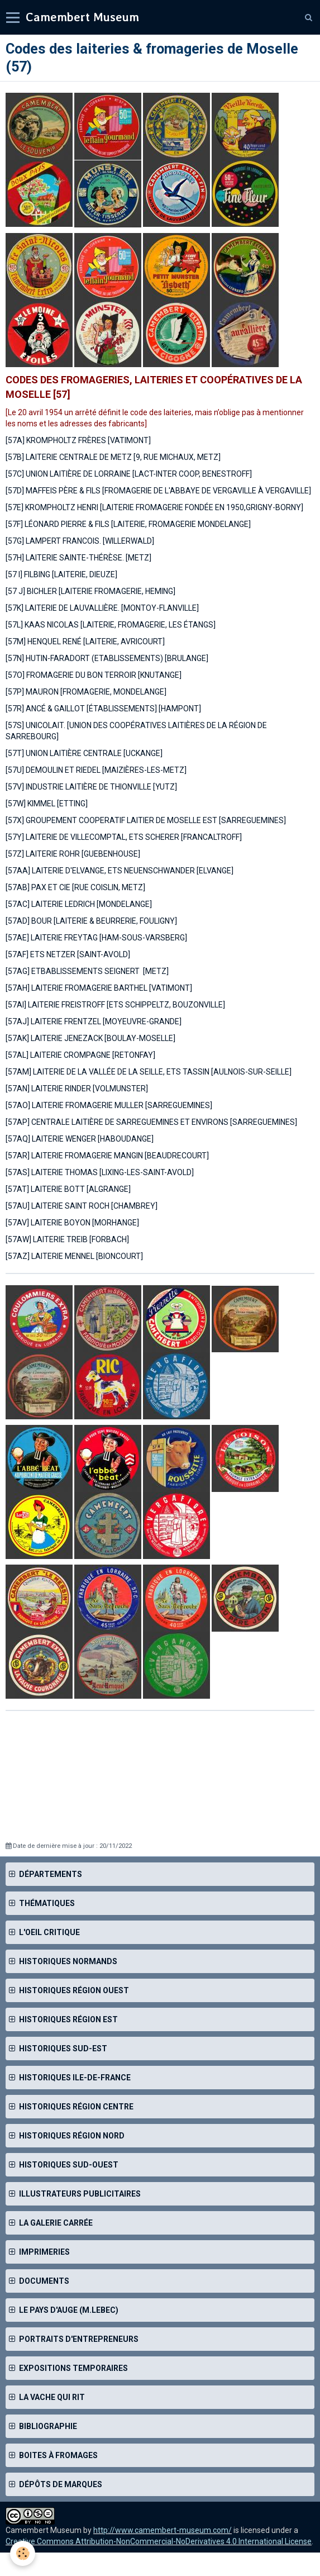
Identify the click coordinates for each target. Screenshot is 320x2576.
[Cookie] (22, 2553)
